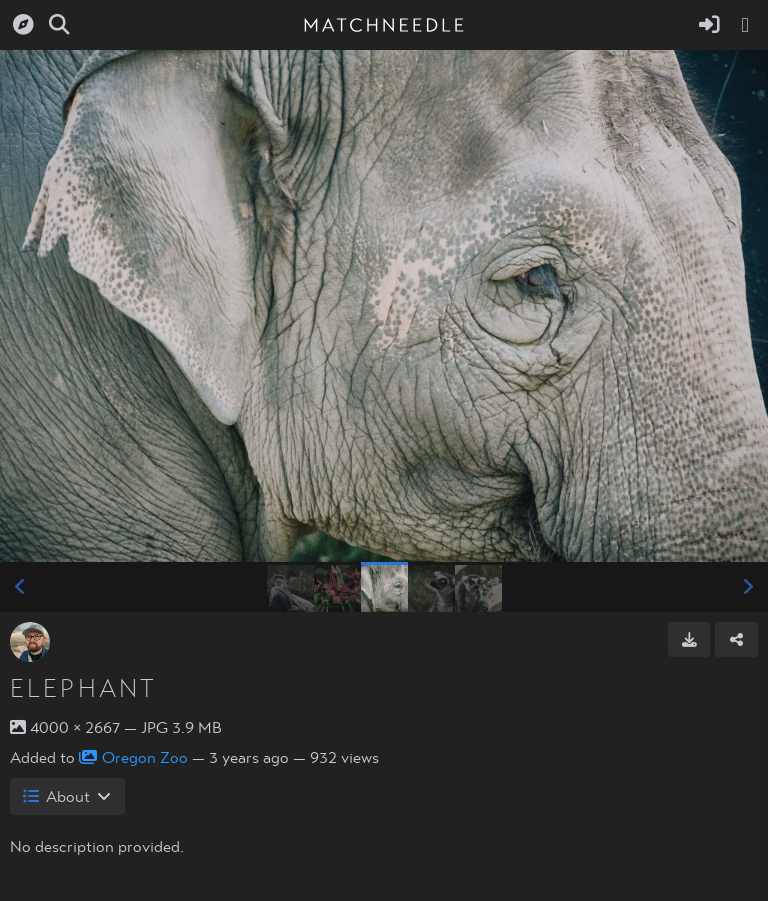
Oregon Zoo (133, 758)
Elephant (83, 689)
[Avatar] (30, 642)
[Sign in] (709, 25)
